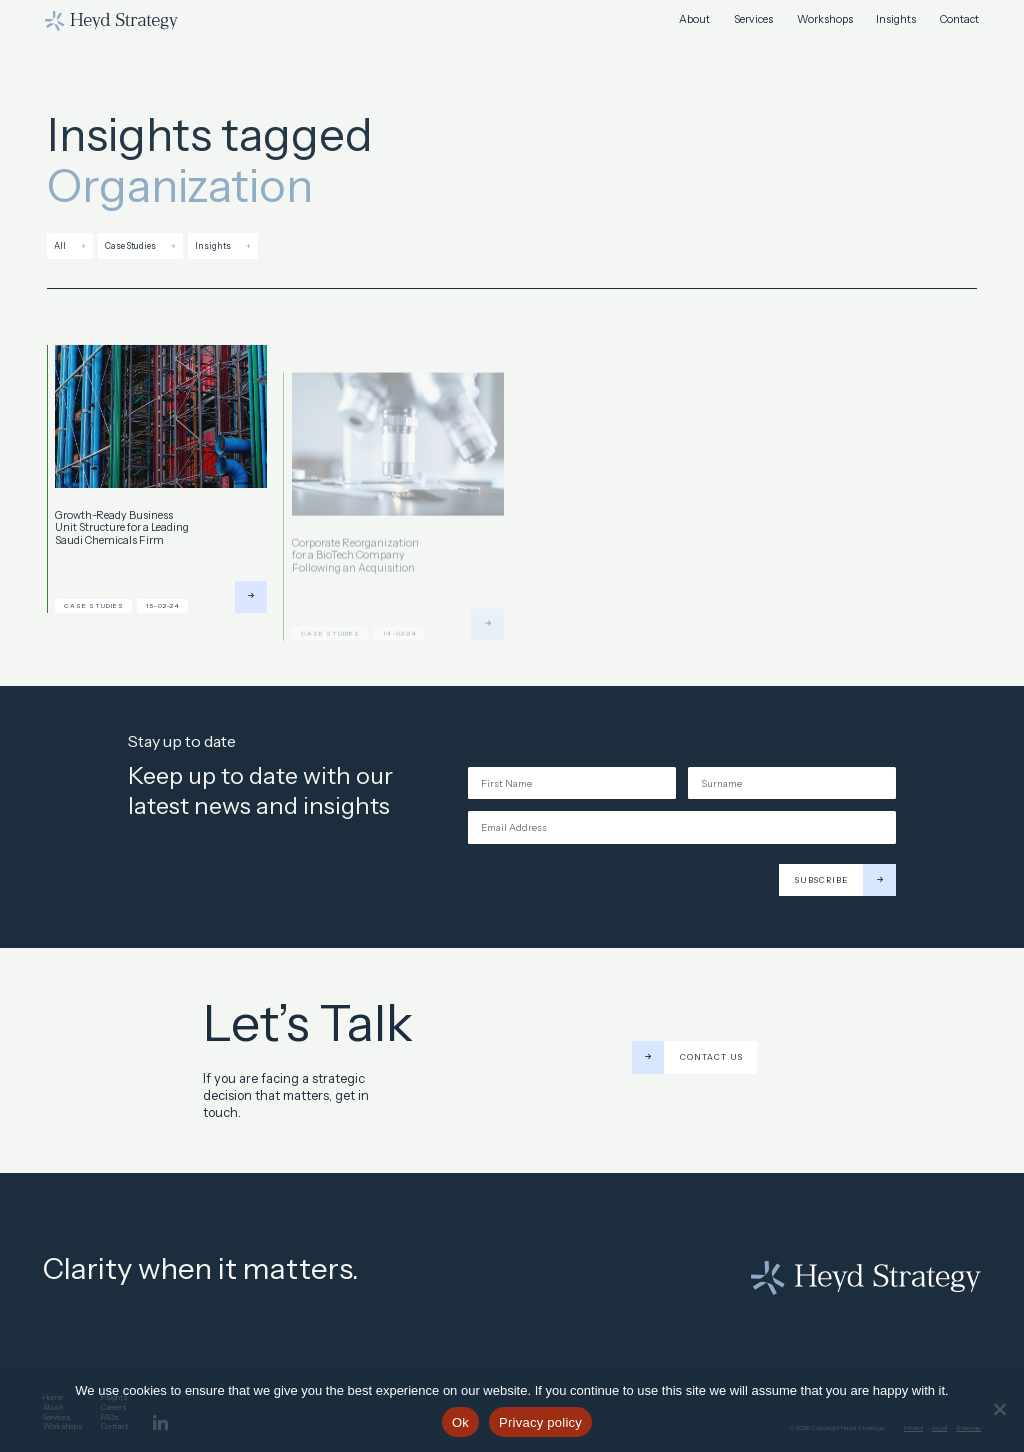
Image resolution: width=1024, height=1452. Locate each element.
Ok (460, 1422)
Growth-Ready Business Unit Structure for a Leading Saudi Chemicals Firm (122, 534)
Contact (959, 20)
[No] (999, 1409)
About (694, 20)
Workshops (825, 20)
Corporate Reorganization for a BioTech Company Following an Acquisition (355, 575)
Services (753, 20)
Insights (896, 20)
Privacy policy (540, 1422)
